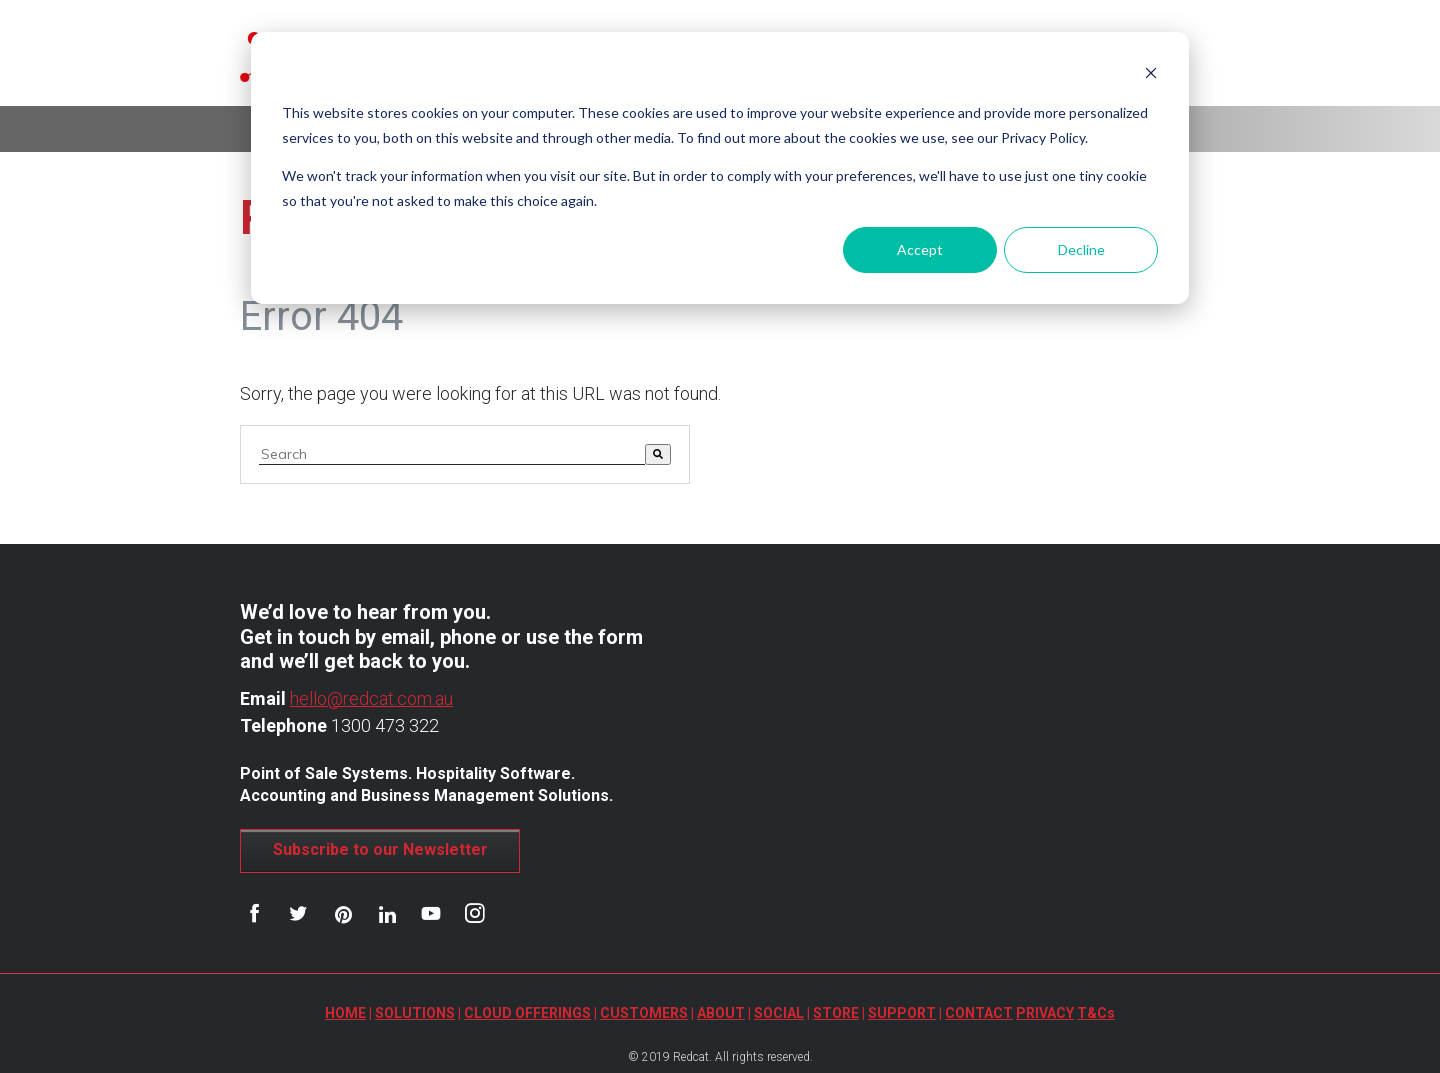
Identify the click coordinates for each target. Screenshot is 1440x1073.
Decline (1081, 249)
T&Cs (1096, 1013)
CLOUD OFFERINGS (527, 1013)
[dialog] (720, 168)
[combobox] (452, 454)
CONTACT (979, 1013)
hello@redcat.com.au (371, 698)
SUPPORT (902, 1013)
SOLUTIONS (415, 1013)
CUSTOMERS (644, 1013)
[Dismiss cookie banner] (1151, 75)
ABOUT (721, 1013)
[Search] (658, 454)
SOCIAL (779, 1013)
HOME (345, 1013)
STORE (836, 1013)
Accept (920, 249)
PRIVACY (1045, 1013)
